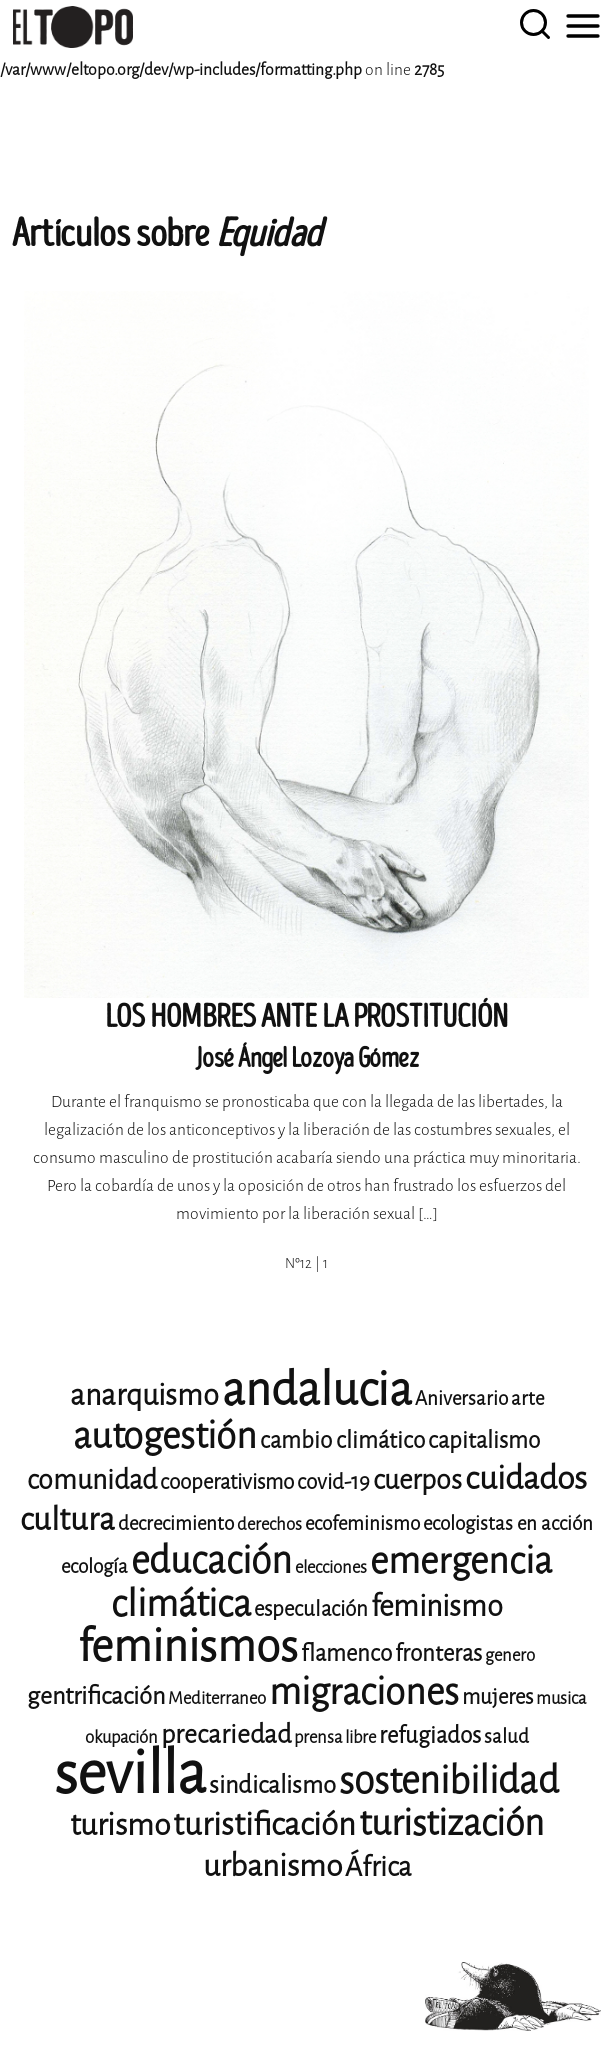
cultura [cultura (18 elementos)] (67, 1519)
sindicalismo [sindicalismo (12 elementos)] (272, 1785)
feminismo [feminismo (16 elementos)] (437, 1606)
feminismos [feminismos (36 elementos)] (188, 1646)
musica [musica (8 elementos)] (561, 1698)
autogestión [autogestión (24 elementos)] (165, 1436)
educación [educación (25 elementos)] (211, 1560)
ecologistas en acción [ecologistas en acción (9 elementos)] (508, 1523)
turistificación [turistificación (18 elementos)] (264, 1824)
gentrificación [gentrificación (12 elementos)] (96, 1696)
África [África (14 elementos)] (378, 1867)
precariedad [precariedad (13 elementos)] (226, 1734)
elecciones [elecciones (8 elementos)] (331, 1567)
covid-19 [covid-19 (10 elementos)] (333, 1482)
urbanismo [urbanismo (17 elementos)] (272, 1866)
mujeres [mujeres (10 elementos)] (497, 1697)
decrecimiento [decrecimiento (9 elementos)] (176, 1523)
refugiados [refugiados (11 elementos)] (430, 1735)
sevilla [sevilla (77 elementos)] (130, 1773)
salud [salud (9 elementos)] (506, 1736)
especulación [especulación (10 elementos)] (311, 1609)
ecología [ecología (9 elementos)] (94, 1566)
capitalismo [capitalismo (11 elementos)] (484, 1440)
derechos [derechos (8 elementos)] (269, 1524)
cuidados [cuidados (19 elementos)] (526, 1478)
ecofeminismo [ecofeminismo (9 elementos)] (362, 1523)
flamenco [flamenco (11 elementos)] (346, 1653)
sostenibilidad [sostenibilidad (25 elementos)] (449, 1780)
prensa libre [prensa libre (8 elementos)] (335, 1737)
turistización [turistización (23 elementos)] (451, 1823)
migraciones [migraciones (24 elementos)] (364, 1692)
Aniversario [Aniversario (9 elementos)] (461, 1398)
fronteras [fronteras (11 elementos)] (438, 1653)
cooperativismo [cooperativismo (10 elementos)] (227, 1482)
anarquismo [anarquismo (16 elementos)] (144, 1395)
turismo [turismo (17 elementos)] (120, 1825)
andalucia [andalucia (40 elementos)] (317, 1390)
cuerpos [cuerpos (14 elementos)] (417, 1480)
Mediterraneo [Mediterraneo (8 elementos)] (217, 1698)
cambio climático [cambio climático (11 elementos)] (342, 1440)
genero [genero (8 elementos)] (510, 1655)
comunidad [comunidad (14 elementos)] (92, 1480)
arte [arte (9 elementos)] (527, 1398)
